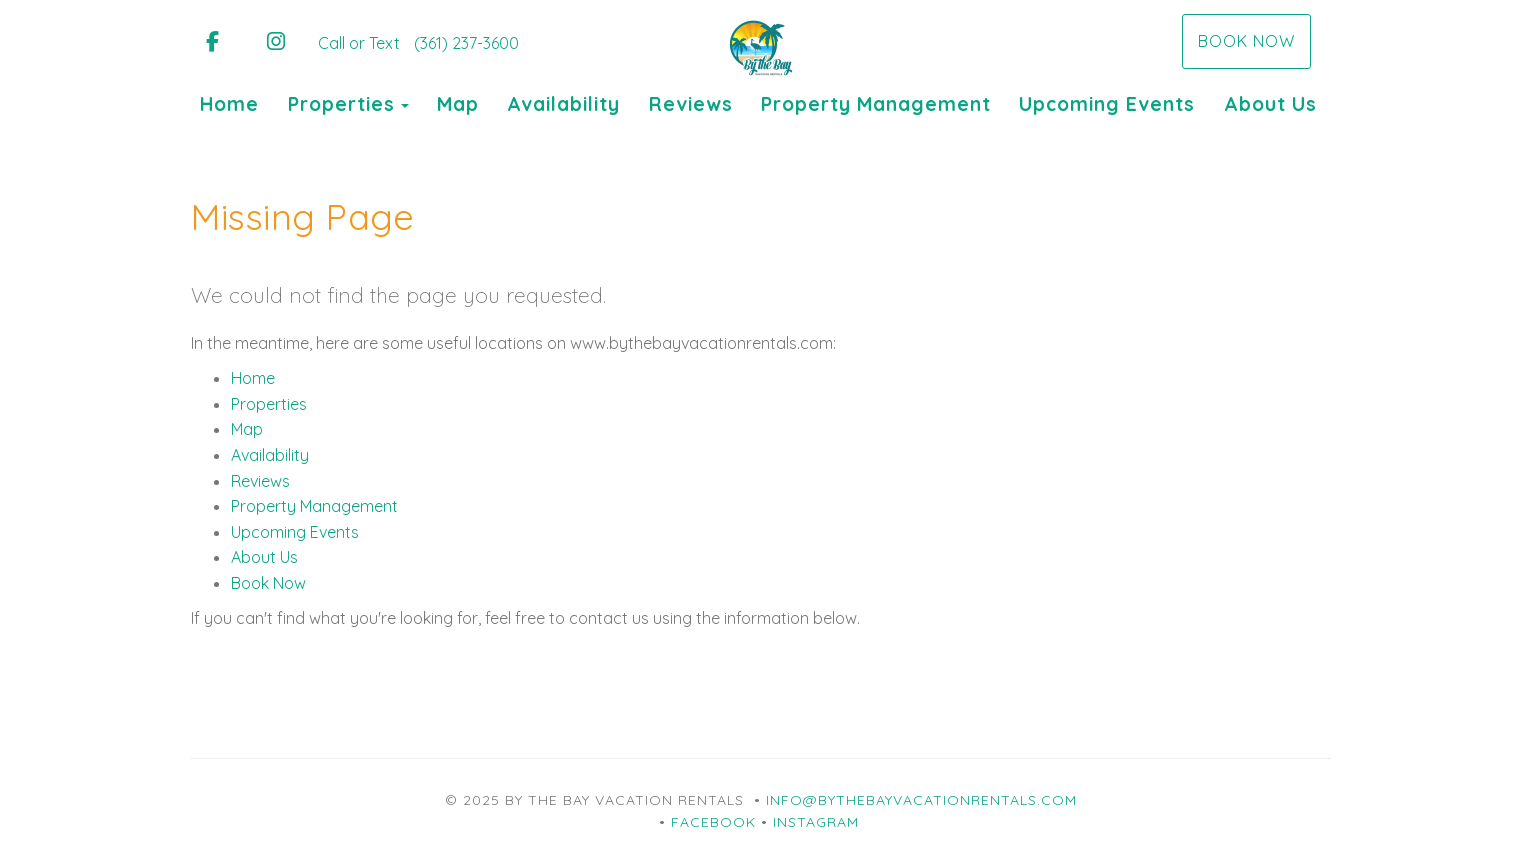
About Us (1270, 104)
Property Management (876, 104)
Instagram (816, 822)
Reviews (691, 104)
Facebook (713, 822)
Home (229, 104)
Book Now (1246, 41)
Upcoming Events (1107, 104)
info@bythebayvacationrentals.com (921, 800)
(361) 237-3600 (466, 43)
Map (458, 104)
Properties (341, 104)
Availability (563, 104)
